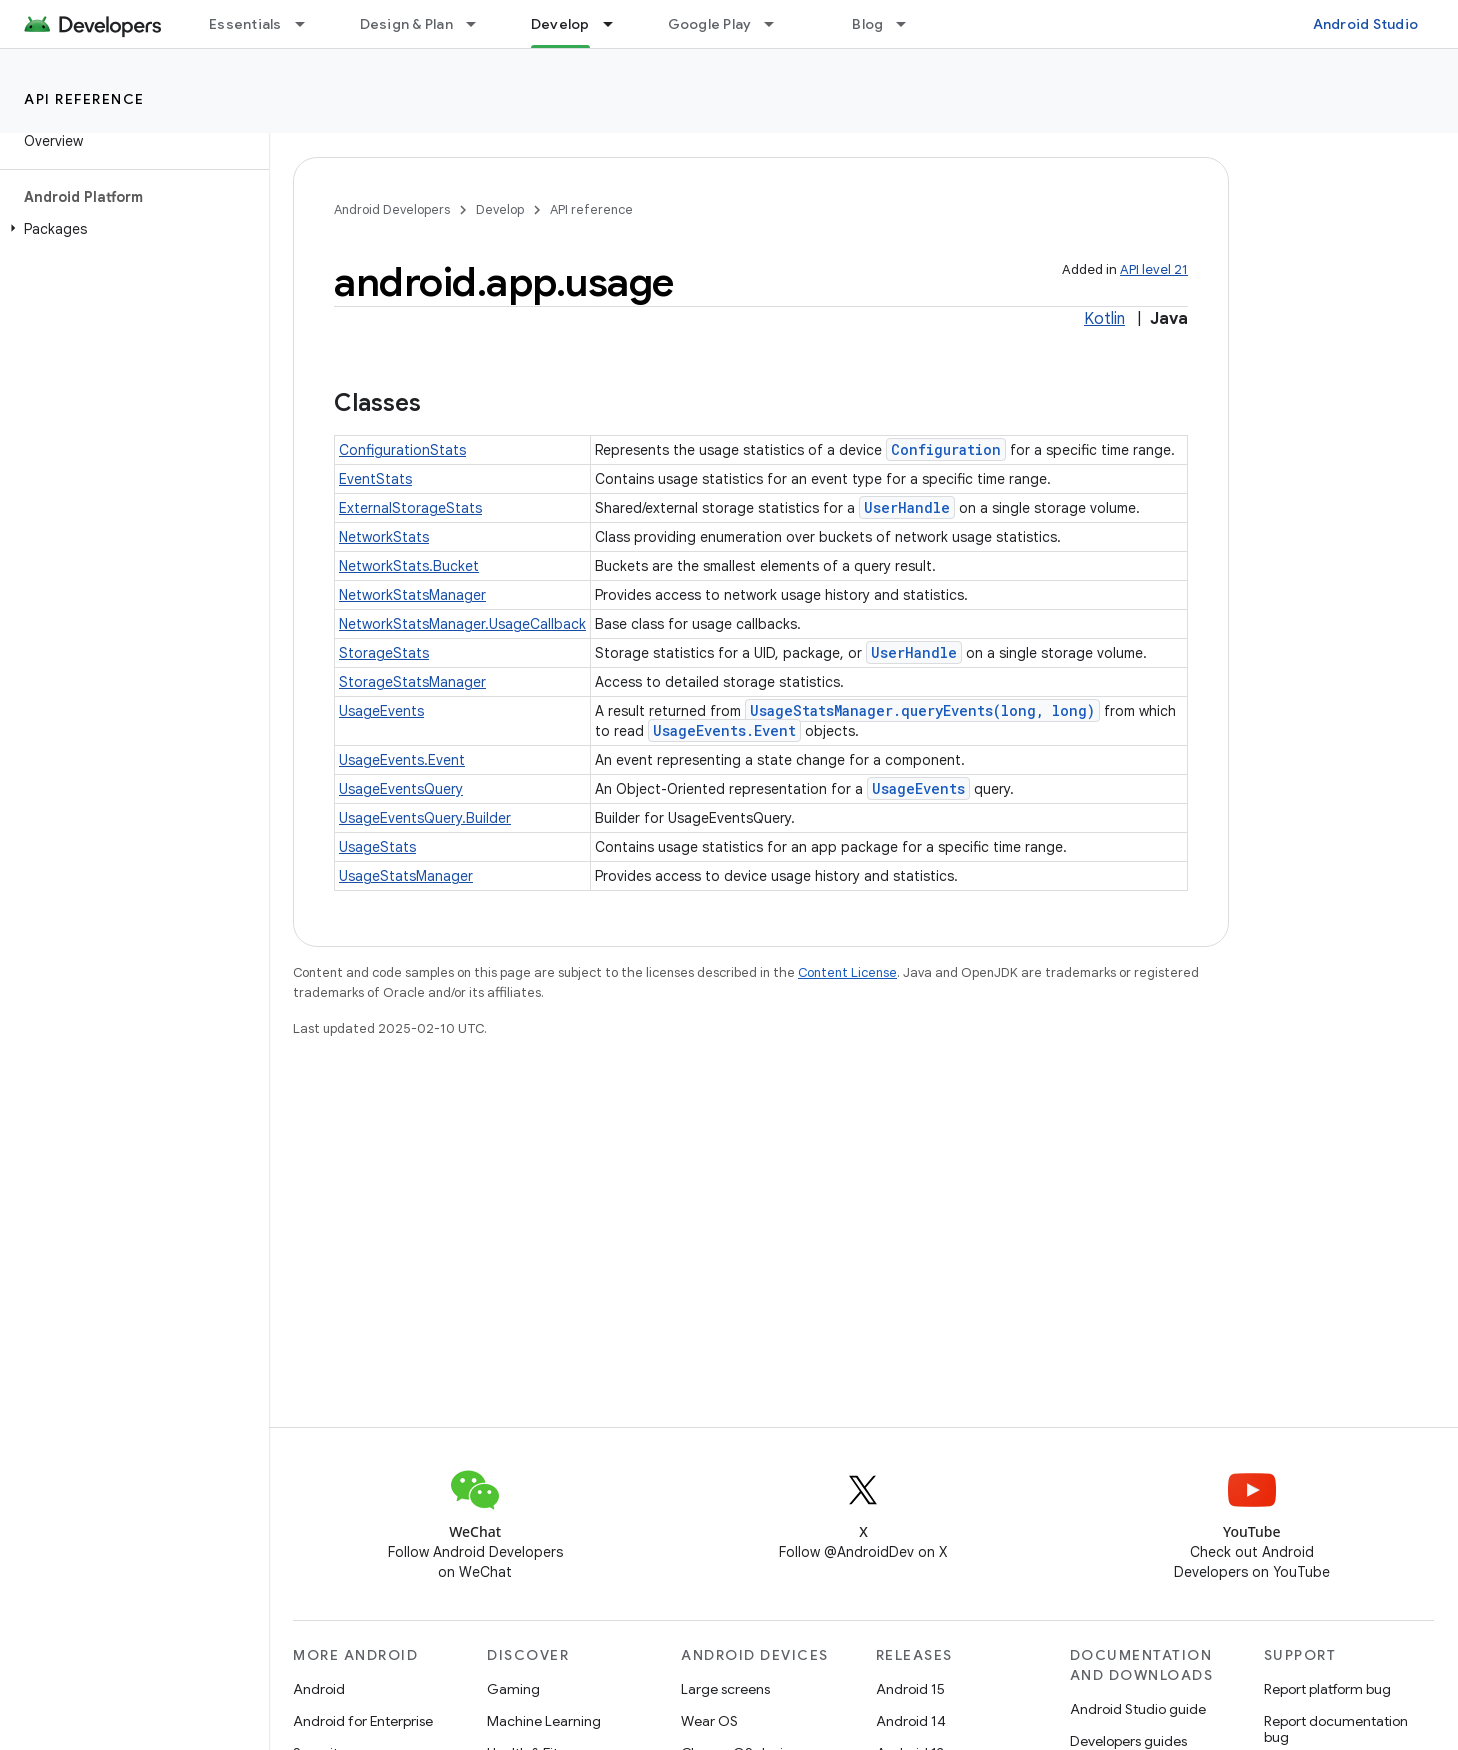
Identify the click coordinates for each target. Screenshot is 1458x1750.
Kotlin (1104, 319)
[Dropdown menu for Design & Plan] (480, 24)
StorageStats (384, 653)
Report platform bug (1327, 1689)
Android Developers (392, 209)
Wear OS (709, 1721)
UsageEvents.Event (724, 730)
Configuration (946, 449)
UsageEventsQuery (401, 789)
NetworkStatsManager (412, 595)
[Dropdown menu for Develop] (617, 24)
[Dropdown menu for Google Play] (778, 24)
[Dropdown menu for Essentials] (309, 24)
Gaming (513, 1689)
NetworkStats (384, 537)
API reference (84, 99)
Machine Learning (544, 1721)
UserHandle (907, 507)
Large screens (725, 1689)
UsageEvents (381, 711)
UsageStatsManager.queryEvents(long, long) (922, 710)
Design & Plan (406, 24)
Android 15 (910, 1689)
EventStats (375, 479)
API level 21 (1154, 269)
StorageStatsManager (412, 682)
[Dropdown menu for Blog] (910, 24)
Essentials (245, 24)
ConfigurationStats (402, 450)
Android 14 (911, 1721)
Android (319, 1689)
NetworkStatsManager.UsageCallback (462, 624)
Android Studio (1366, 24)
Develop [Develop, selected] (560, 24)
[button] (130, 229)
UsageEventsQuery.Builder (425, 818)
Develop (500, 209)
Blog (867, 24)
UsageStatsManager (406, 876)
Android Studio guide (1138, 1709)
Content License (847, 972)
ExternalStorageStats (410, 508)
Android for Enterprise (363, 1721)
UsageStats (377, 847)
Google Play (710, 24)
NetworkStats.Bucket (409, 566)
